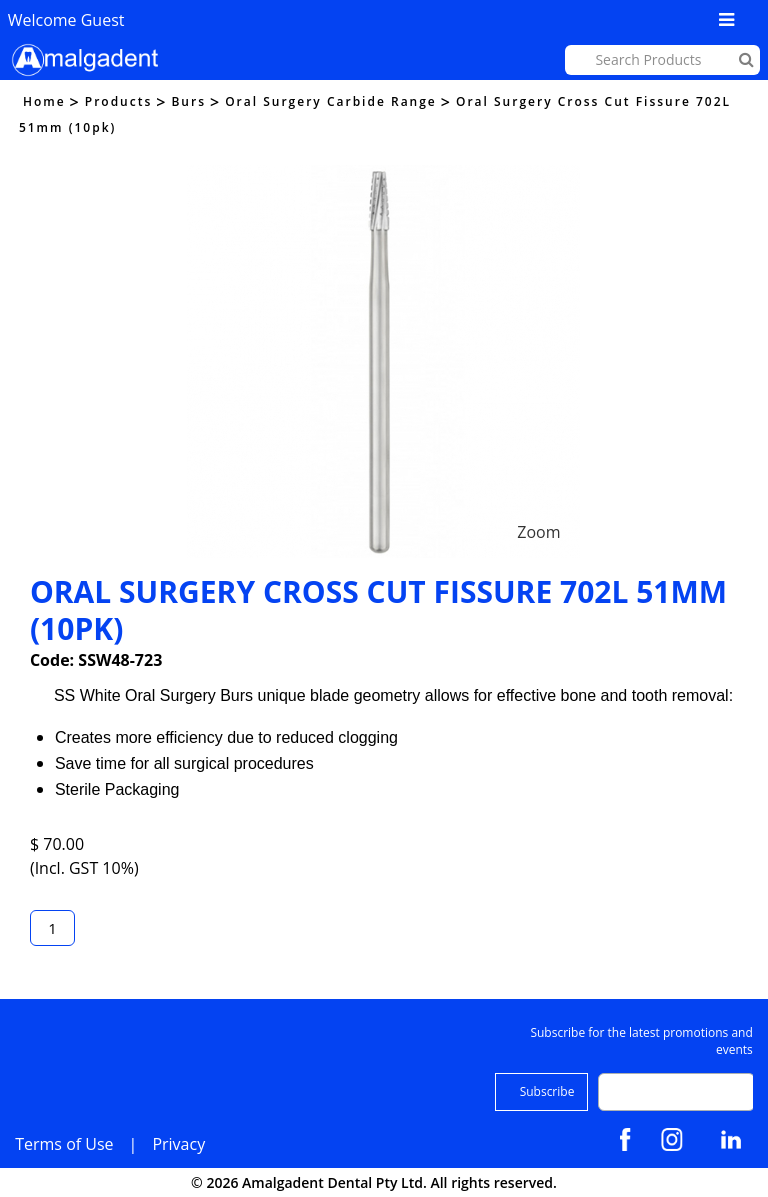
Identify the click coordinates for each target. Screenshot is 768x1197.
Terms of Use (64, 1144)
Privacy (178, 1144)
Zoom (538, 532)
